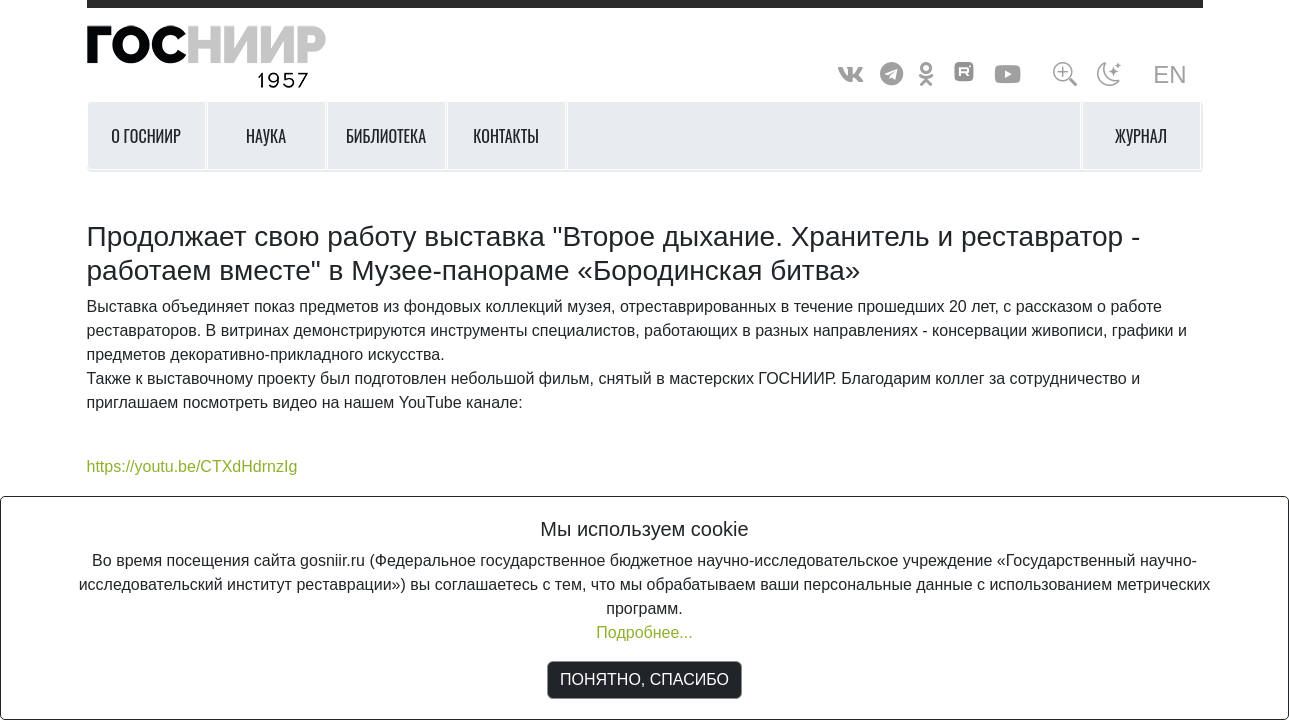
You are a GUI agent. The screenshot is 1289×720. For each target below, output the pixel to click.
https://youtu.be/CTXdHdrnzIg (192, 466)
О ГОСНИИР (146, 136)
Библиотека (386, 136)
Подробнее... (644, 632)
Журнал (1141, 136)
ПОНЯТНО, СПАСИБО (644, 679)
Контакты (506, 136)
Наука (266, 136)
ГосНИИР (232, 57)
